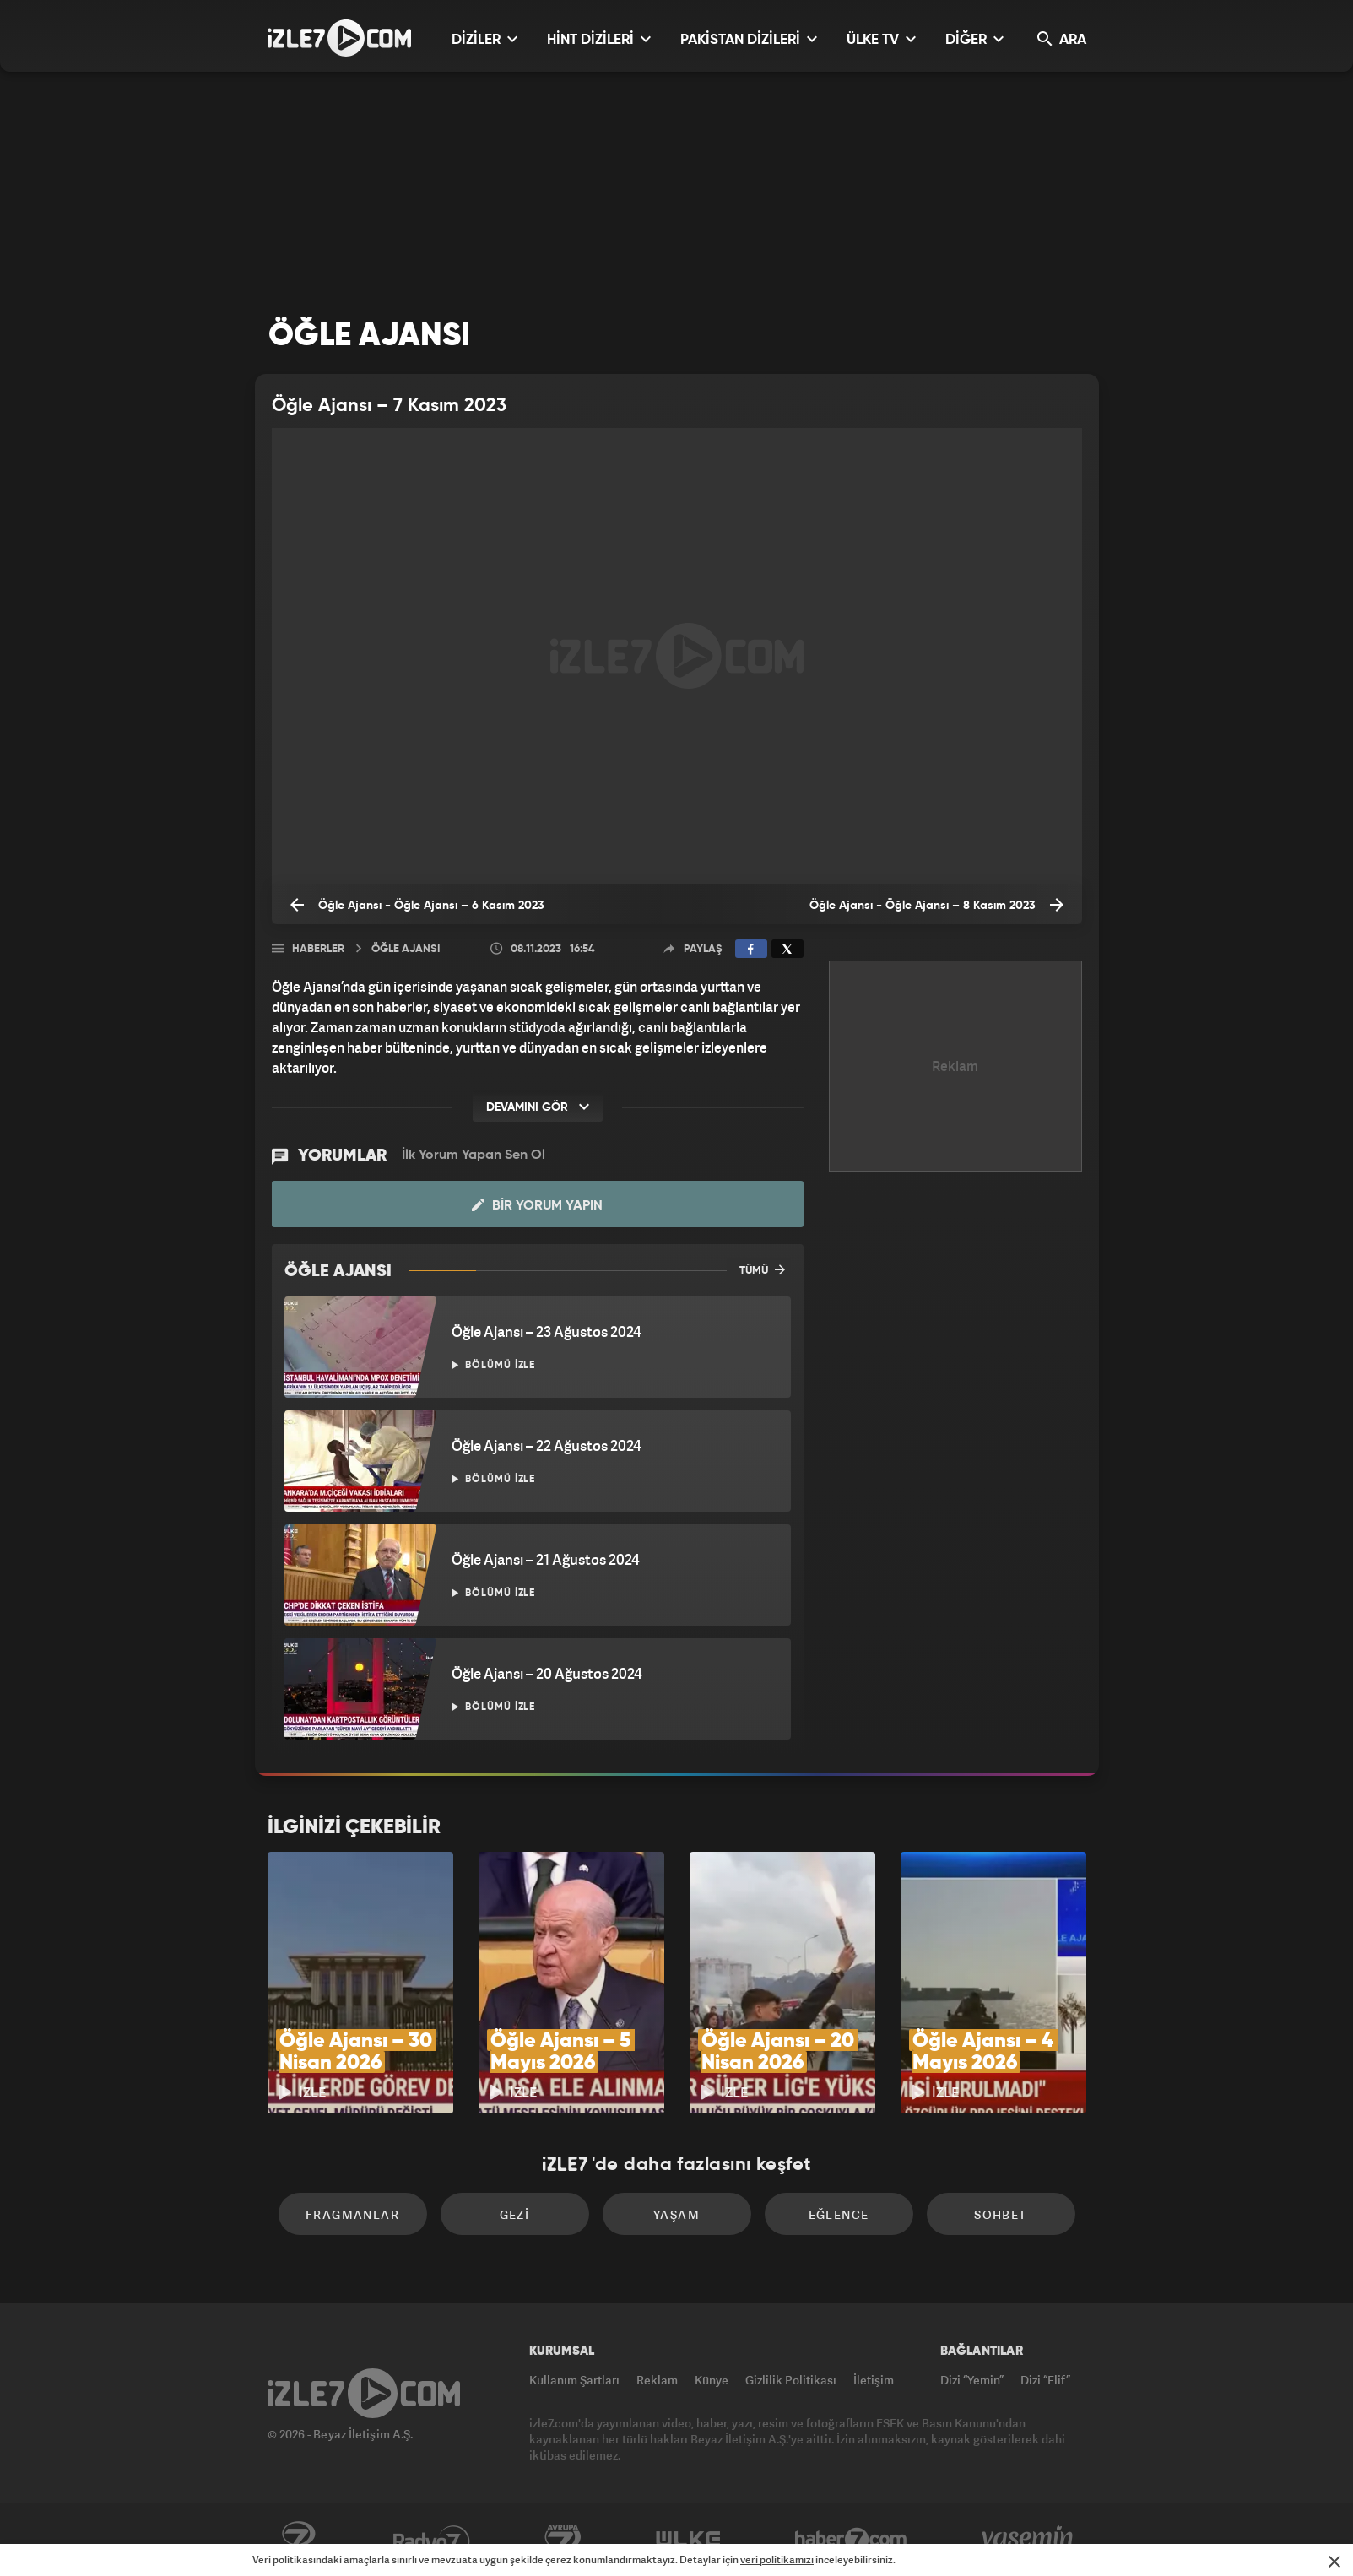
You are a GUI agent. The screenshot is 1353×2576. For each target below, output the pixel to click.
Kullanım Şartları (574, 2380)
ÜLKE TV (881, 39)
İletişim (873, 2380)
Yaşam (676, 2214)
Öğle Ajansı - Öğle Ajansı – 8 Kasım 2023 (936, 905)
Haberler (318, 949)
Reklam (657, 2380)
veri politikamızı (777, 2559)
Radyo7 (431, 2539)
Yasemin (1029, 2539)
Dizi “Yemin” (972, 2380)
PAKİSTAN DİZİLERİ (748, 39)
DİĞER (974, 39)
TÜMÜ (762, 1269)
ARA (1061, 39)
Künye (711, 2380)
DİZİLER (484, 39)
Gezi (515, 2214)
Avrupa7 (563, 2539)
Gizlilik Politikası (790, 2380)
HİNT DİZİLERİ (599, 39)
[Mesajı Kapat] (1334, 2562)
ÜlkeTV (688, 2539)
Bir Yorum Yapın (537, 1205)
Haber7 (851, 2539)
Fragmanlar (352, 2214)
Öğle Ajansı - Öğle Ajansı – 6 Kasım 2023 (417, 905)
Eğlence (839, 2214)
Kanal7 (298, 2539)
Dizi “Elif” (1045, 2380)
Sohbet (1000, 2214)
